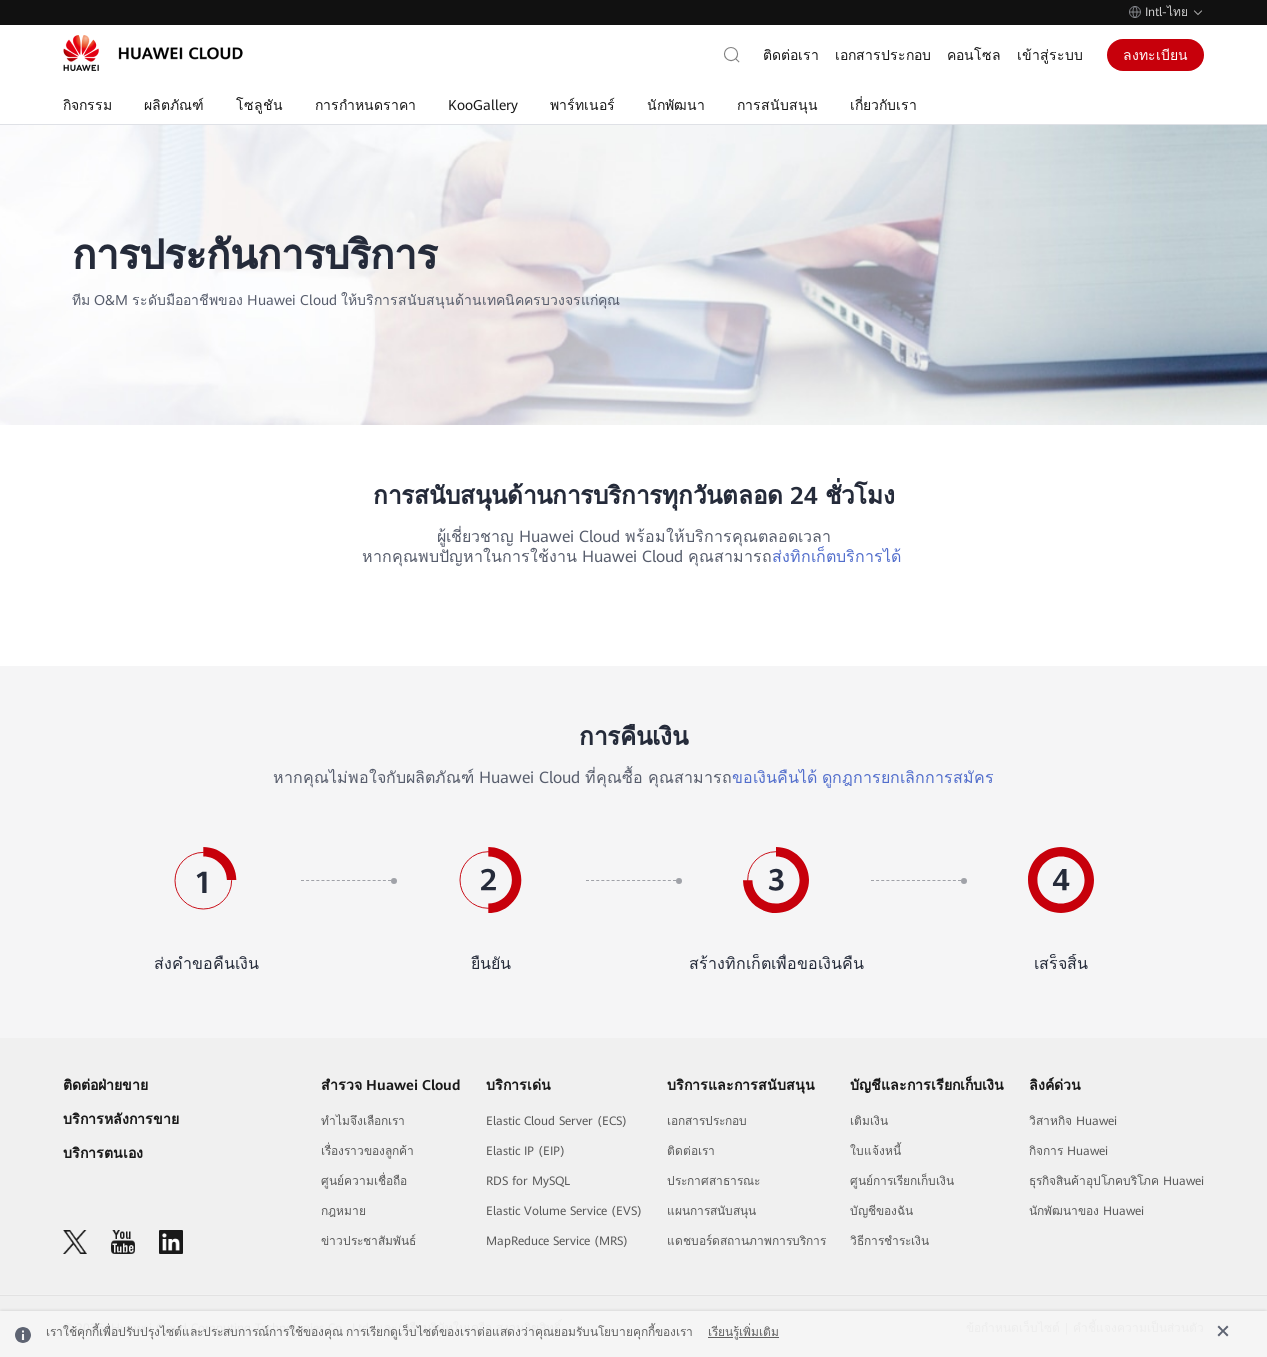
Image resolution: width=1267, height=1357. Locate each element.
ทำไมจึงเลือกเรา (363, 1121)
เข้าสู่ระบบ (1050, 55)
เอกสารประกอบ (883, 55)
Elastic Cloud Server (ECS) (556, 1121)
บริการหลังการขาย (121, 1119)
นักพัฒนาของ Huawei (1086, 1211)
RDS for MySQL (528, 1181)
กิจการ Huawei (1068, 1151)
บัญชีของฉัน (881, 1211)
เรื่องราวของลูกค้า (367, 1151)
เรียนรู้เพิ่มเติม (743, 1332)
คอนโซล (974, 55)
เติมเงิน (869, 1121)
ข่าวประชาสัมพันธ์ (368, 1241)
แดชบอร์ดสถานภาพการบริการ (746, 1241)
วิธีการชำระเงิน (889, 1241)
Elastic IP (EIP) (525, 1151)
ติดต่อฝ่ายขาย (105, 1085)
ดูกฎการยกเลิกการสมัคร (908, 777)
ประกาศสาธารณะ (713, 1181)
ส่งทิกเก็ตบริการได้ (836, 556)
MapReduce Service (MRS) (557, 1241)
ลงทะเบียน (1155, 55)
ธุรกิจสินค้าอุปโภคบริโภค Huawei (1116, 1181)
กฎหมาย (343, 1211)
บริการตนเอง (103, 1153)
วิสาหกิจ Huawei (1073, 1121)
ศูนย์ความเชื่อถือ (364, 1181)
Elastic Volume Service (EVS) (564, 1211)
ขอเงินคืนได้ (774, 777)
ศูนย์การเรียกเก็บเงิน (902, 1181)
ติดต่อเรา (791, 55)
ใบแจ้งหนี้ (875, 1151)
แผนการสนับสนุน (711, 1211)
